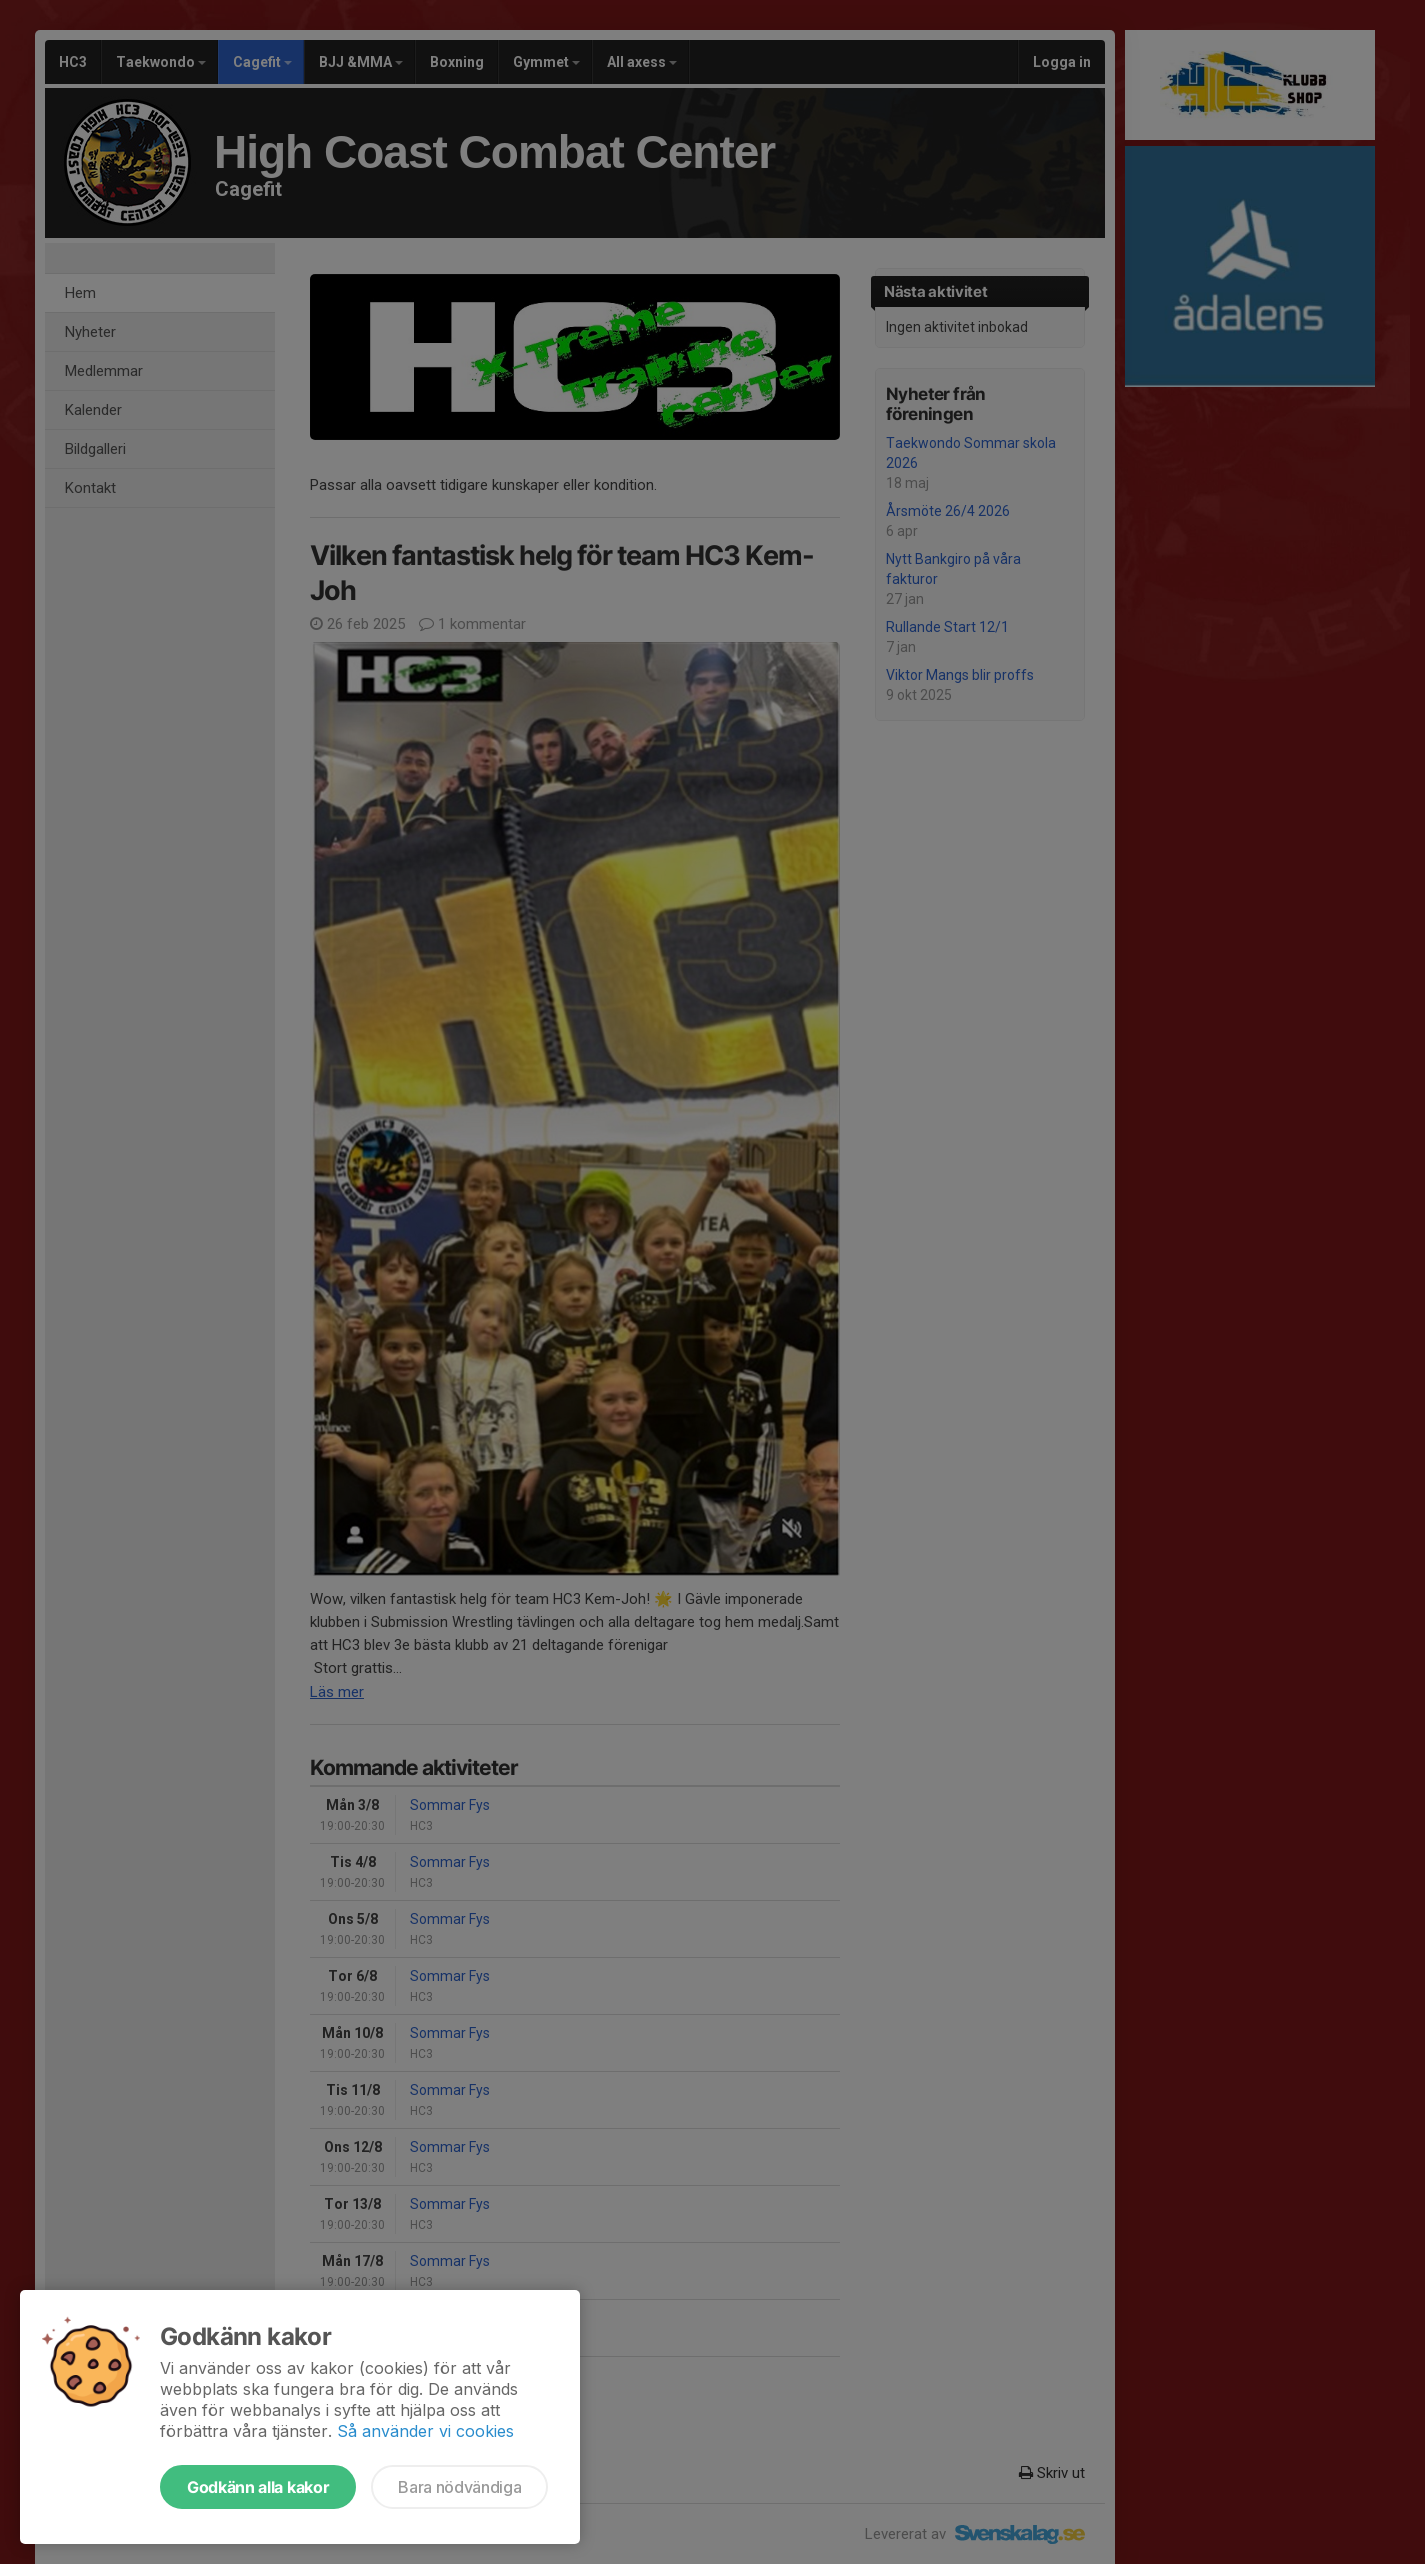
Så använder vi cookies (425, 2431)
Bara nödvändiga (459, 2487)
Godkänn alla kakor (258, 2487)
